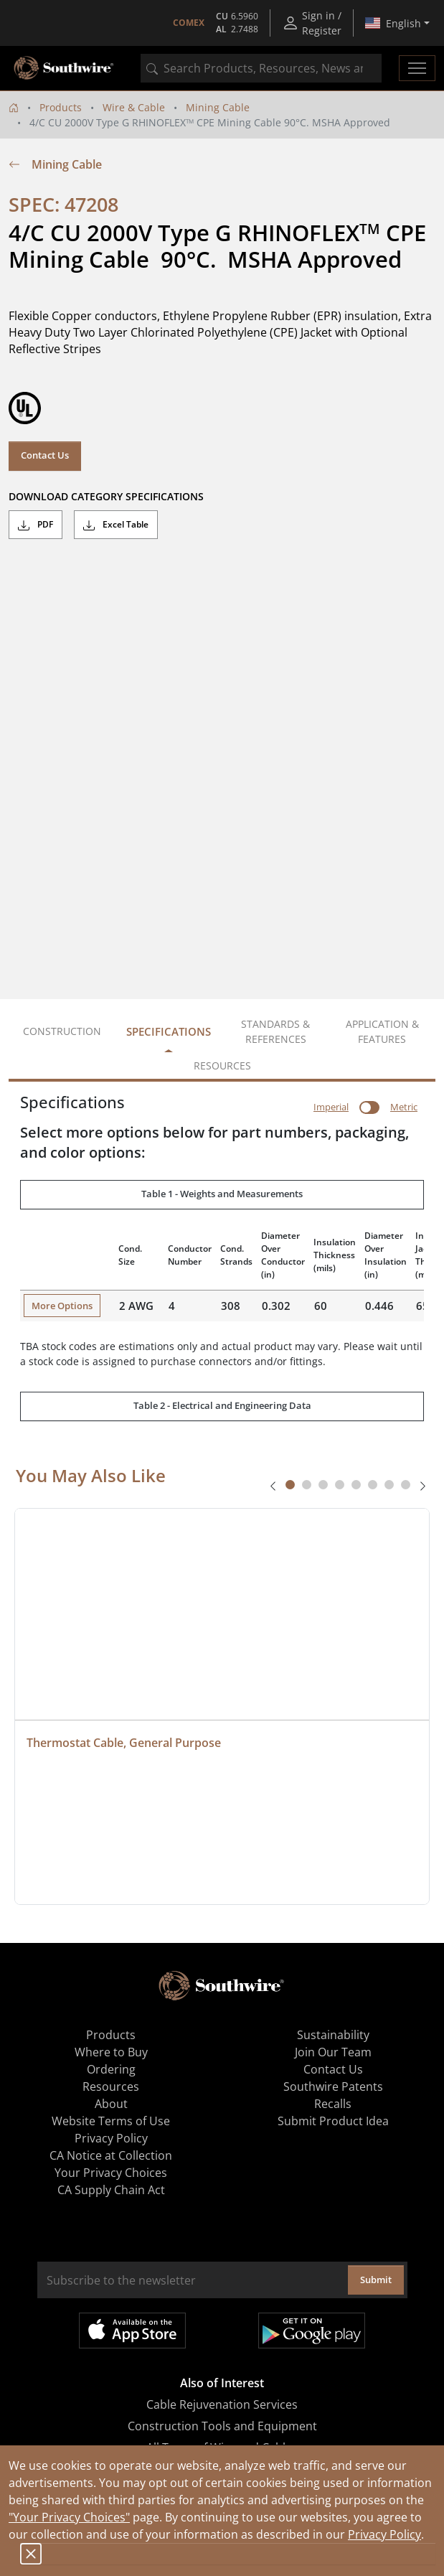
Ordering (111, 2069)
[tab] (290, 1484)
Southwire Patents (333, 2086)
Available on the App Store (132, 2330)
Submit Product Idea (333, 2121)
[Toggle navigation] (417, 68)
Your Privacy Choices (111, 2173)
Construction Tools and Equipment (222, 2426)
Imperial (331, 1106)
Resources (110, 2086)
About (111, 2104)
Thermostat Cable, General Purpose (124, 1743)
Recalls (332, 2104)
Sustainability (333, 2035)
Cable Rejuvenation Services (222, 2404)
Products (60, 107)
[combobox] (261, 68)
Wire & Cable (134, 107)
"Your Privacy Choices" (69, 2517)
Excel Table (115, 524)
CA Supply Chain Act (111, 2190)
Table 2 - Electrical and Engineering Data (222, 1405)
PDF (35, 524)
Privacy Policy (384, 2534)
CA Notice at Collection (110, 2155)
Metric (403, 1106)
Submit (376, 2279)
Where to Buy (111, 2052)
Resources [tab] (222, 1065)
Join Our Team (333, 2052)
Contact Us (45, 455)
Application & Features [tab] (382, 1031)
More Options (62, 1305)
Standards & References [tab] (275, 1031)
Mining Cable (218, 107)
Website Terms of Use (111, 2121)
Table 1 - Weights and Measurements (222, 1193)
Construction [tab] (62, 1031)
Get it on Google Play (311, 2330)
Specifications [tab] (168, 1031)
